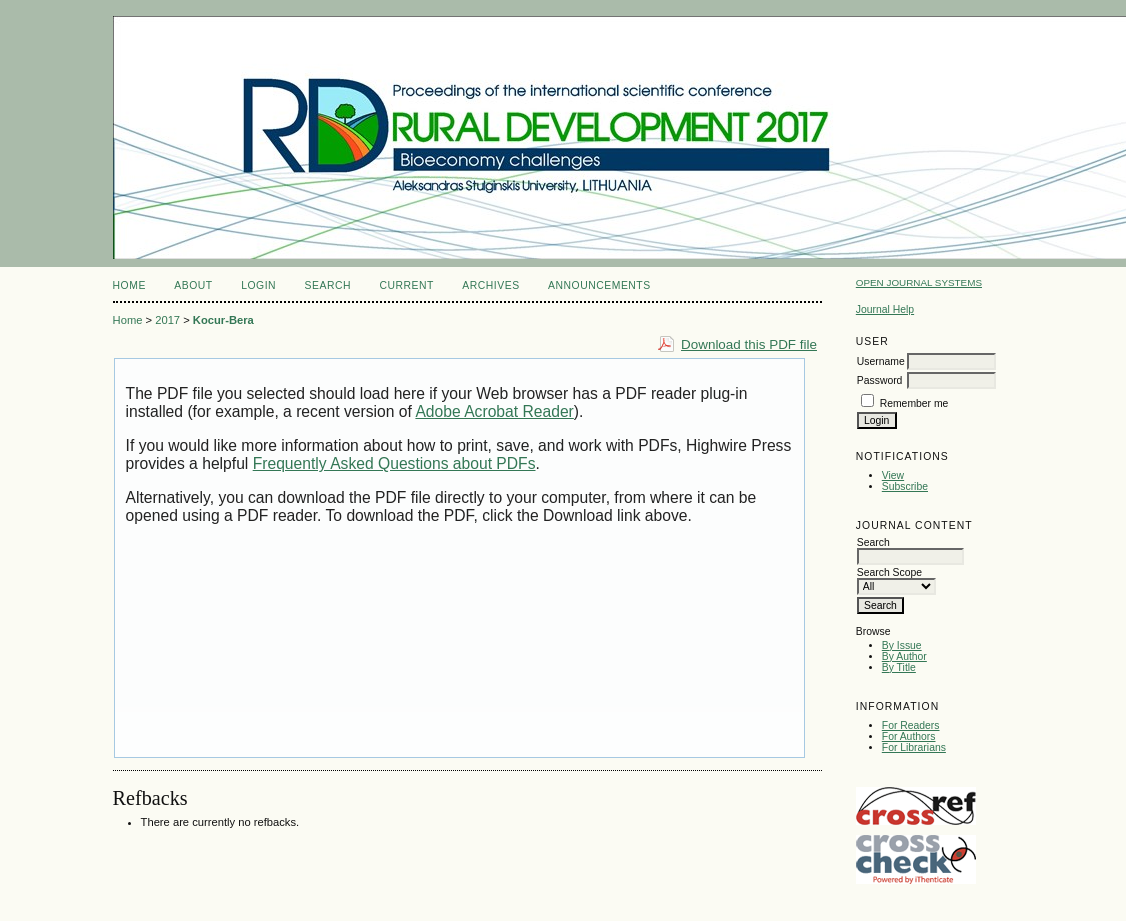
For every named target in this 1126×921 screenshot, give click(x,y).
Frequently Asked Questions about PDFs (394, 463)
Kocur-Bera (223, 320)
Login (258, 285)
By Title (899, 667)
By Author (904, 656)
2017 (167, 320)
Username (881, 361)
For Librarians (914, 747)
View (893, 475)
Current (406, 285)
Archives (490, 285)
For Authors (909, 736)
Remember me (914, 403)
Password (880, 380)
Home (129, 285)
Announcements (599, 285)
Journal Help (885, 309)
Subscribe (905, 486)
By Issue (902, 645)
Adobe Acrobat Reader (494, 411)
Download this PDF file (749, 344)
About (193, 285)
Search (328, 285)
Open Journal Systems (919, 282)
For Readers (911, 725)
